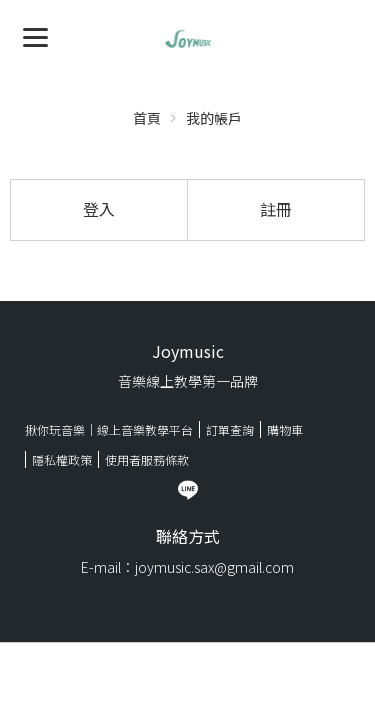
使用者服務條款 (147, 459)
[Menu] (35, 35)
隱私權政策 (62, 459)
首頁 (147, 118)
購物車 (285, 429)
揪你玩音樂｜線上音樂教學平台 (109, 429)
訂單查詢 (230, 429)
